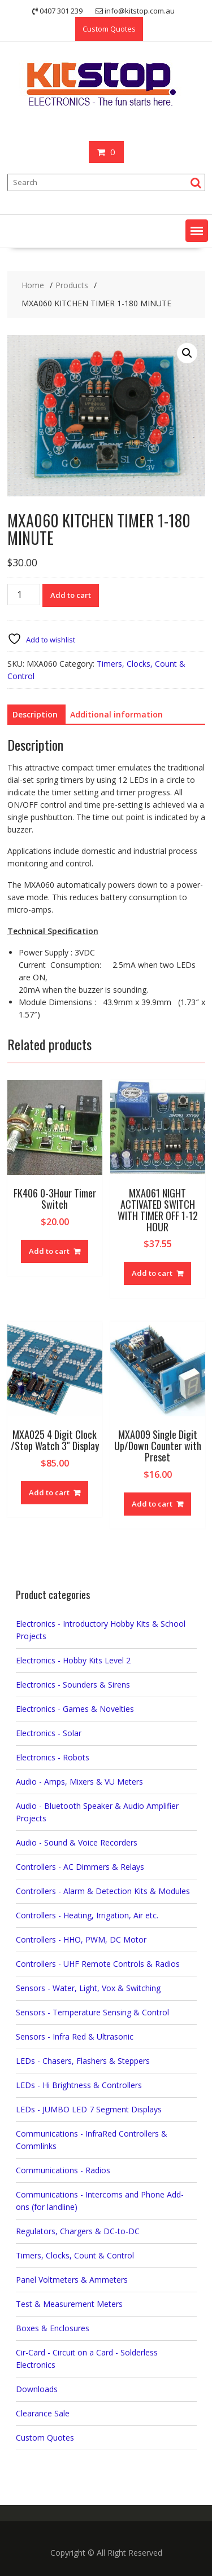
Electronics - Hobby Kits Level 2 (73, 1660)
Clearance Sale (43, 2413)
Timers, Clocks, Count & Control (75, 2255)
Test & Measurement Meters (69, 2303)
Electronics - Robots (52, 1757)
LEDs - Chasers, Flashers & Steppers (83, 2060)
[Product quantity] (23, 594)
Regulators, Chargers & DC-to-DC (78, 2231)
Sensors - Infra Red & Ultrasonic (74, 2036)
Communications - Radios (63, 2170)
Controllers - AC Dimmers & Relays (80, 1866)
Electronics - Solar (48, 1733)
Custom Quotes (109, 29)
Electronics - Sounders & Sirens (73, 1684)
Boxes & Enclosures (52, 2328)
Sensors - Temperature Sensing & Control (92, 2012)
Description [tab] (35, 714)
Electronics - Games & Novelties (75, 1708)
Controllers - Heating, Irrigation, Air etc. (87, 1915)
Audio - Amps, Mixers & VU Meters (79, 1781)
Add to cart (70, 595)
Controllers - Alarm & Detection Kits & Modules (103, 1891)
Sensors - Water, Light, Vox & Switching (88, 1988)
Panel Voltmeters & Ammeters (72, 2279)
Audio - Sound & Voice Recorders (76, 1842)
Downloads (37, 2389)
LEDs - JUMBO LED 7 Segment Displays (89, 2109)
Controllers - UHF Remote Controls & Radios (98, 1963)
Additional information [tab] (116, 714)
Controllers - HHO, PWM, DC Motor (81, 1939)
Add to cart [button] (49, 1251)
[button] (196, 230)
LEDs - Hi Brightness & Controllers (79, 2085)
